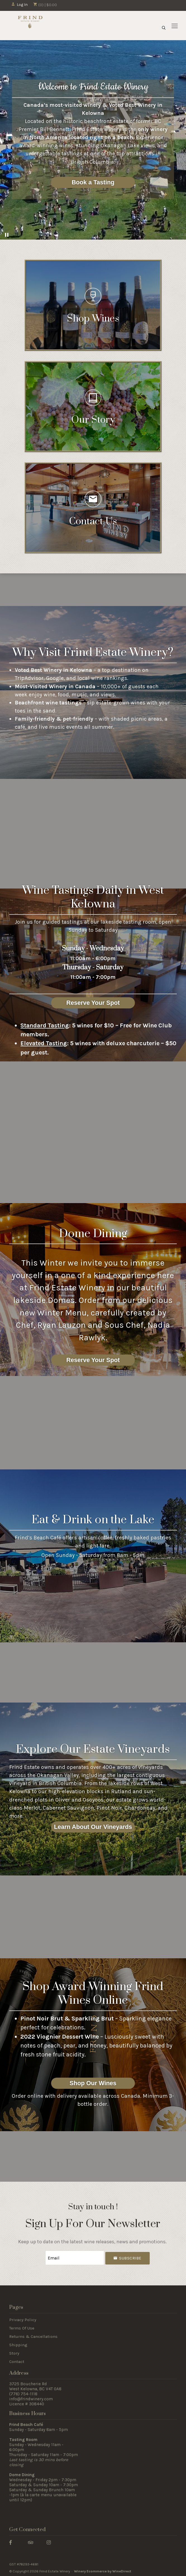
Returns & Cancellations (33, 2335)
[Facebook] (10, 2541)
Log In (19, 4)
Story (14, 2352)
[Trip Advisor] (30, 2541)
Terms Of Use (21, 2326)
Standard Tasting (44, 1025)
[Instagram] (49, 2541)
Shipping (18, 2343)
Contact (16, 2360)
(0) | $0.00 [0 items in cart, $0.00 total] (45, 5)
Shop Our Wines (93, 2083)
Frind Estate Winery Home (30, 26)
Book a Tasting (92, 182)
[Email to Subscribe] (75, 2257)
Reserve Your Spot (93, 1002)
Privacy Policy (22, 2318)
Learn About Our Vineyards (93, 1826)
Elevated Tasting (43, 1043)
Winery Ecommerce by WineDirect (102, 2570)
